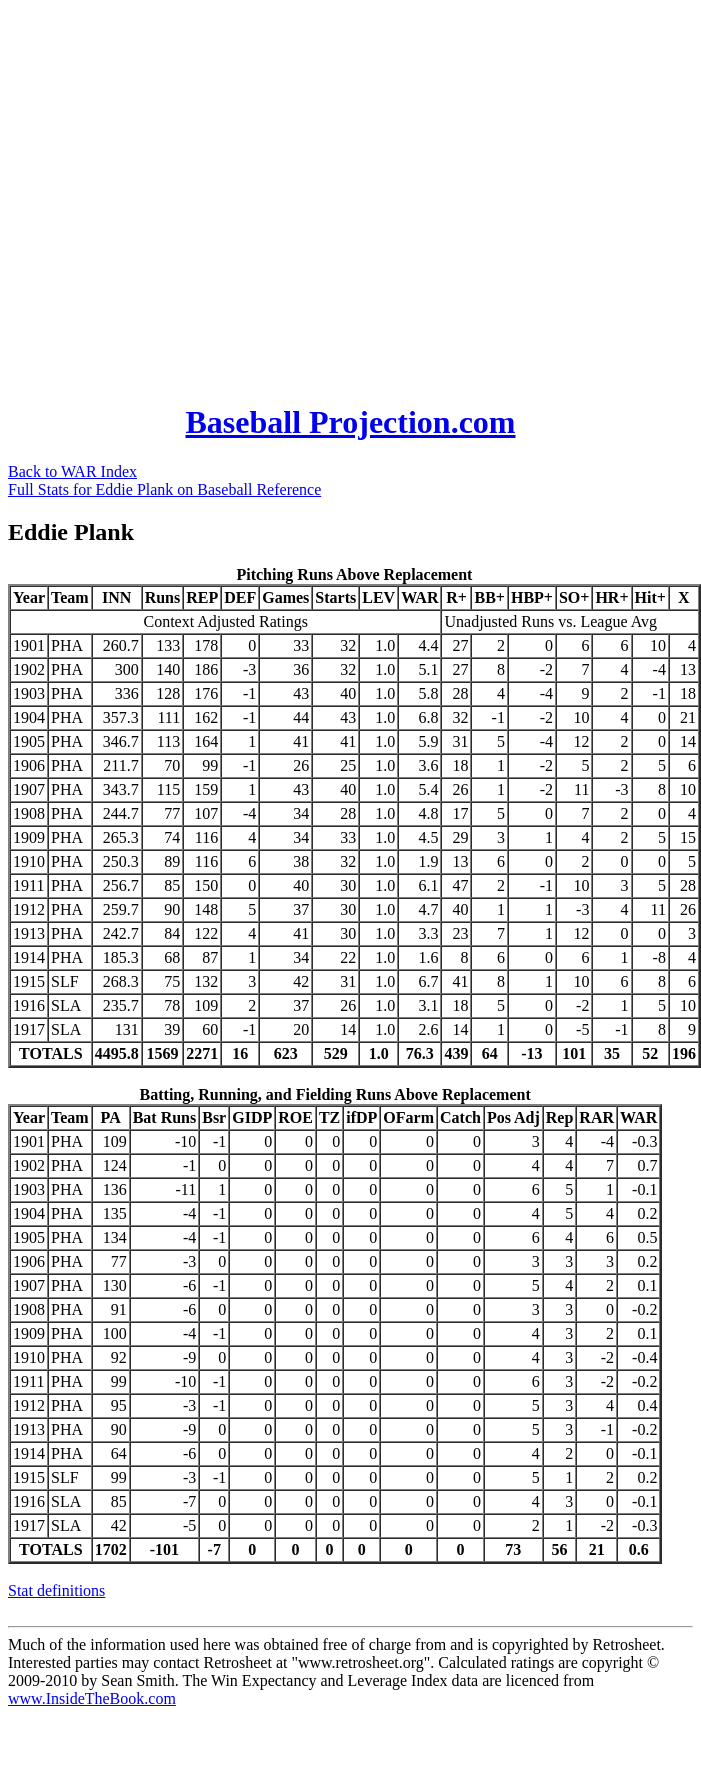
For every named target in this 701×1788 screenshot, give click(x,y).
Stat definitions (56, 1590)
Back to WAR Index (72, 471)
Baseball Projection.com (350, 422)
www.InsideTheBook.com (92, 1698)
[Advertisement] (187, 195)
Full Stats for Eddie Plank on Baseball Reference (164, 489)
